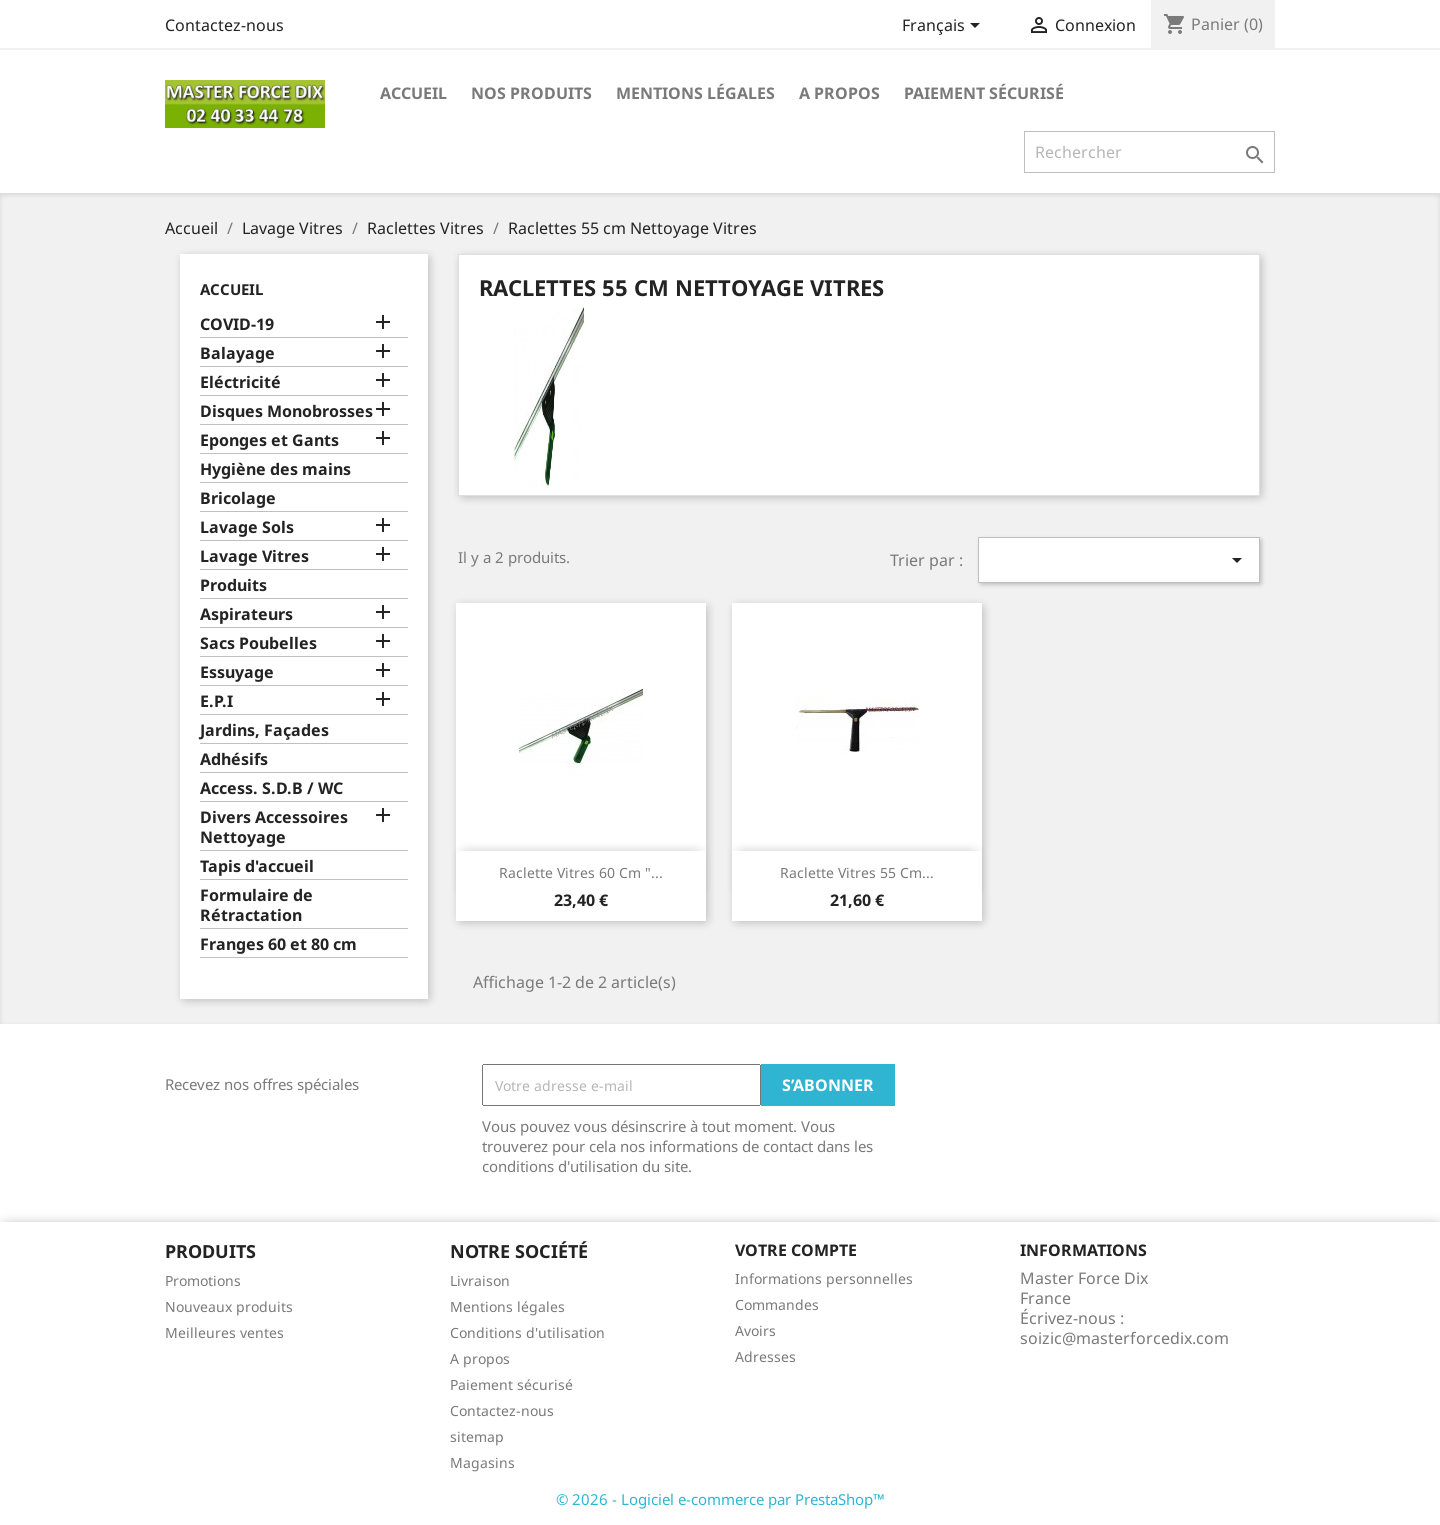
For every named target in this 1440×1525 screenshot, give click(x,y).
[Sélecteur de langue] (944, 27)
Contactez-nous (224, 25)
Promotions (203, 1280)
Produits (233, 585)
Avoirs (755, 1330)
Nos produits (531, 93)
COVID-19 (237, 324)
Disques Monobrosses (286, 411)
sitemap (477, 1436)
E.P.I (216, 701)
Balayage (237, 353)
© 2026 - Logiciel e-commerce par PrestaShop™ (720, 1499)
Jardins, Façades (264, 730)
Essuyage (237, 672)
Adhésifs (234, 759)
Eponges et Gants (269, 440)
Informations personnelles (824, 1278)
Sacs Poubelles (258, 643)
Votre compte (796, 1250)
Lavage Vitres (254, 556)
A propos (839, 93)
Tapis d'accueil (257, 866)
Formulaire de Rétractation (256, 905)
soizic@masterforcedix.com (1124, 1338)
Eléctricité (240, 382)
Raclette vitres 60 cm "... (581, 872)
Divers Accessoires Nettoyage (274, 827)
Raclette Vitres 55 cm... (857, 872)
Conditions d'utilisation (527, 1332)
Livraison (480, 1280)
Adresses (765, 1356)
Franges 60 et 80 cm (278, 944)
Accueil (413, 93)
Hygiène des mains (275, 469)
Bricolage (238, 498)
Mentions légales (695, 93)
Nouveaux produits (229, 1306)
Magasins (482, 1462)
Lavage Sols (247, 527)
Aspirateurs (246, 614)
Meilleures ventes (224, 1332)
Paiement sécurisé (984, 93)
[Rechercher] (1149, 152)
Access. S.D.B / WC (271, 788)
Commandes (777, 1304)
